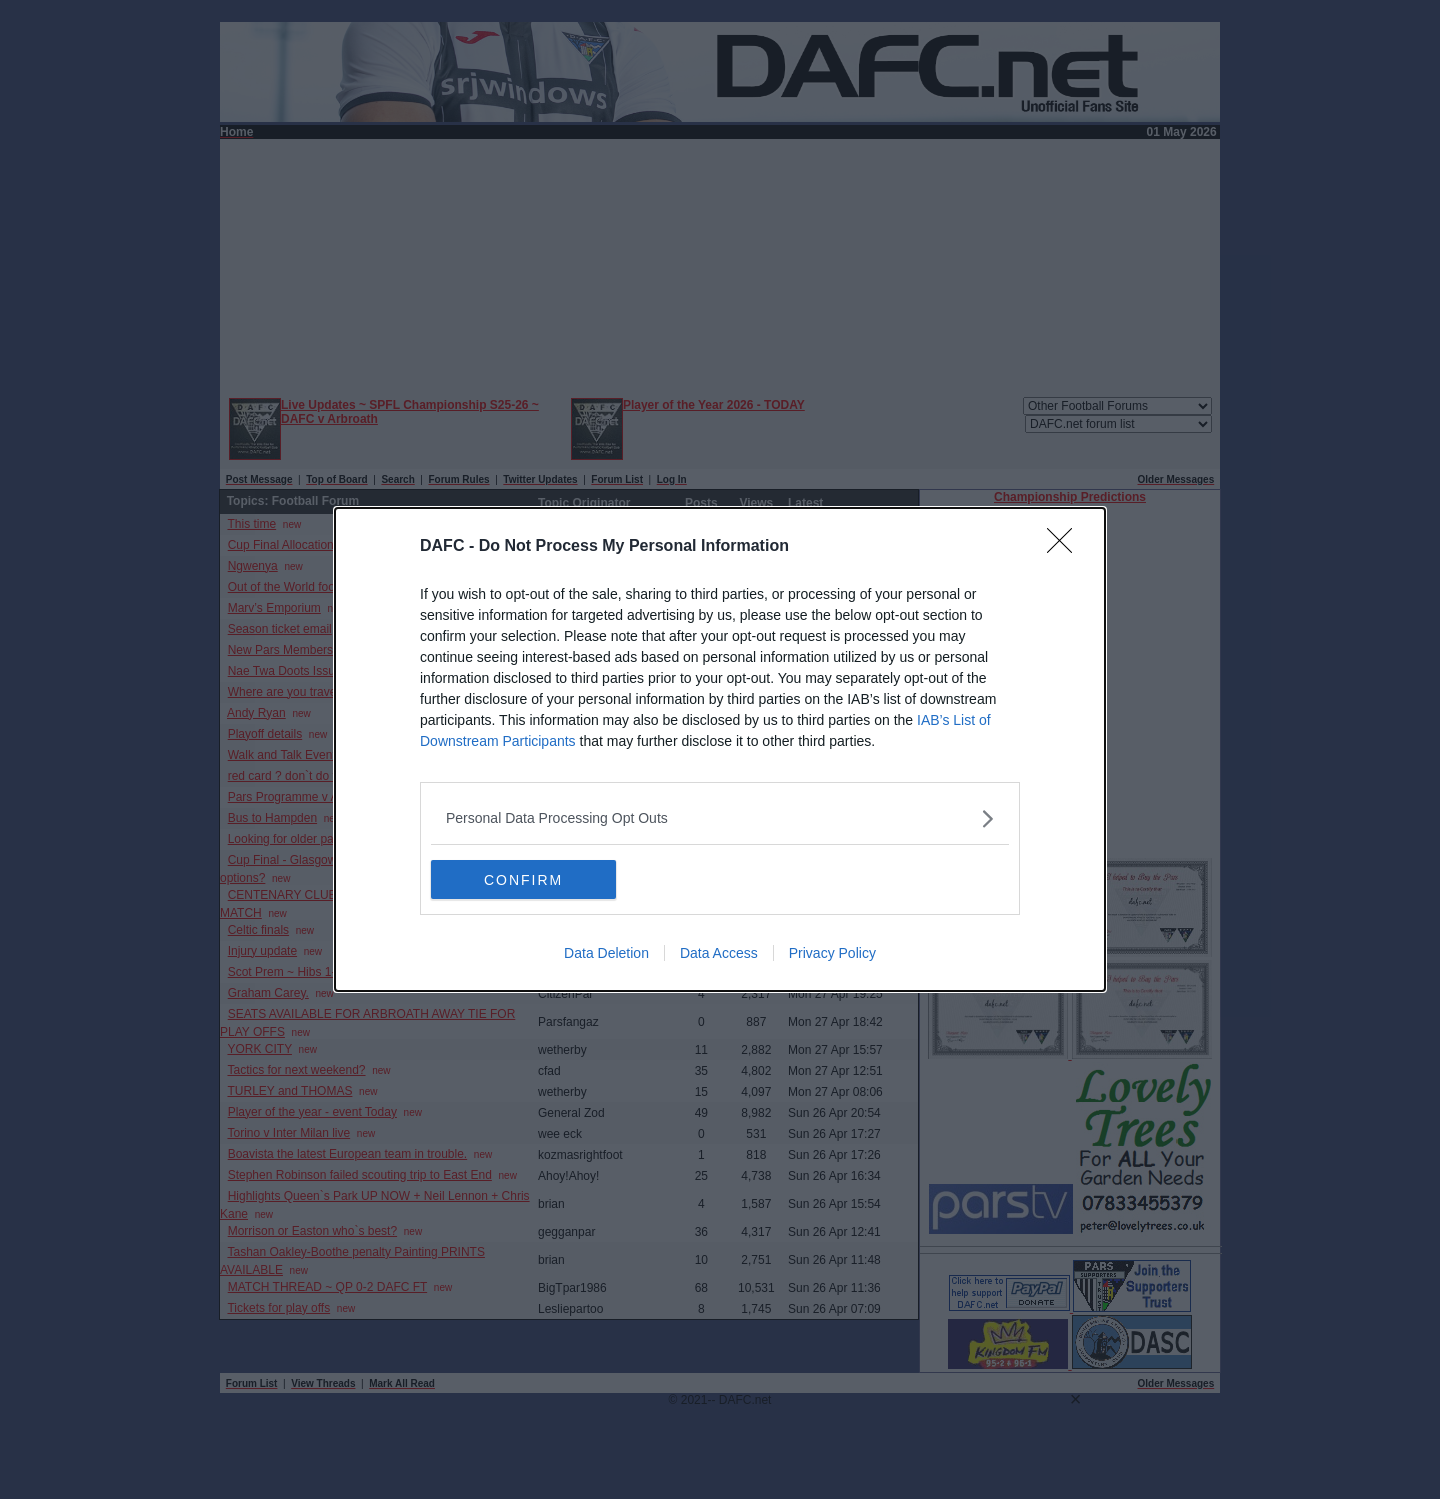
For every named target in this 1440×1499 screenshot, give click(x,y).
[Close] (1066, 547)
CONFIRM (525, 880)
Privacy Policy (832, 954)
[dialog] (720, 750)
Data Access (719, 954)
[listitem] (720, 818)
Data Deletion (606, 954)
